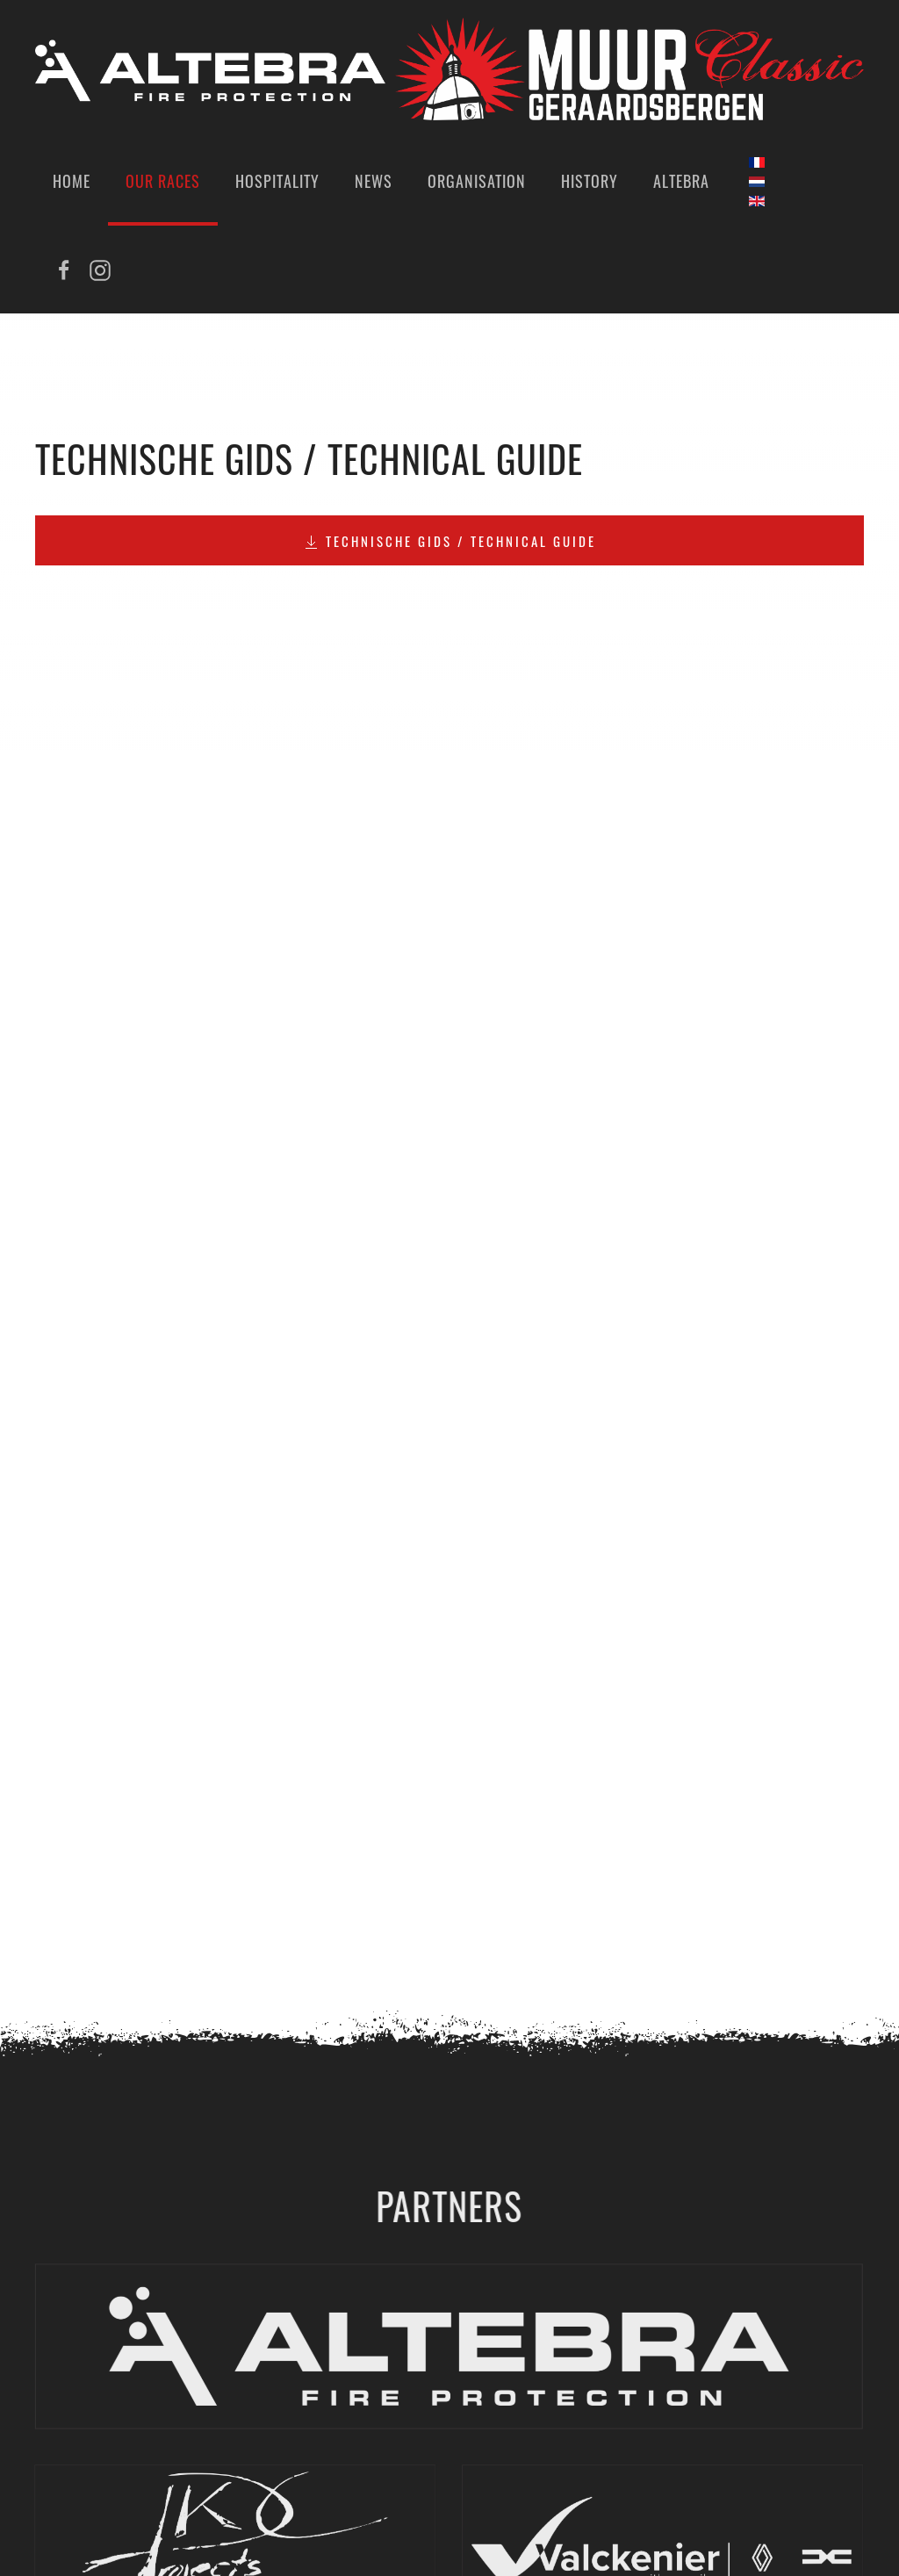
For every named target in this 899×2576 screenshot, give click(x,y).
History (589, 180)
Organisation (477, 180)
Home (71, 180)
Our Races (163, 180)
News (373, 180)
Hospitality (277, 180)
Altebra (681, 180)
